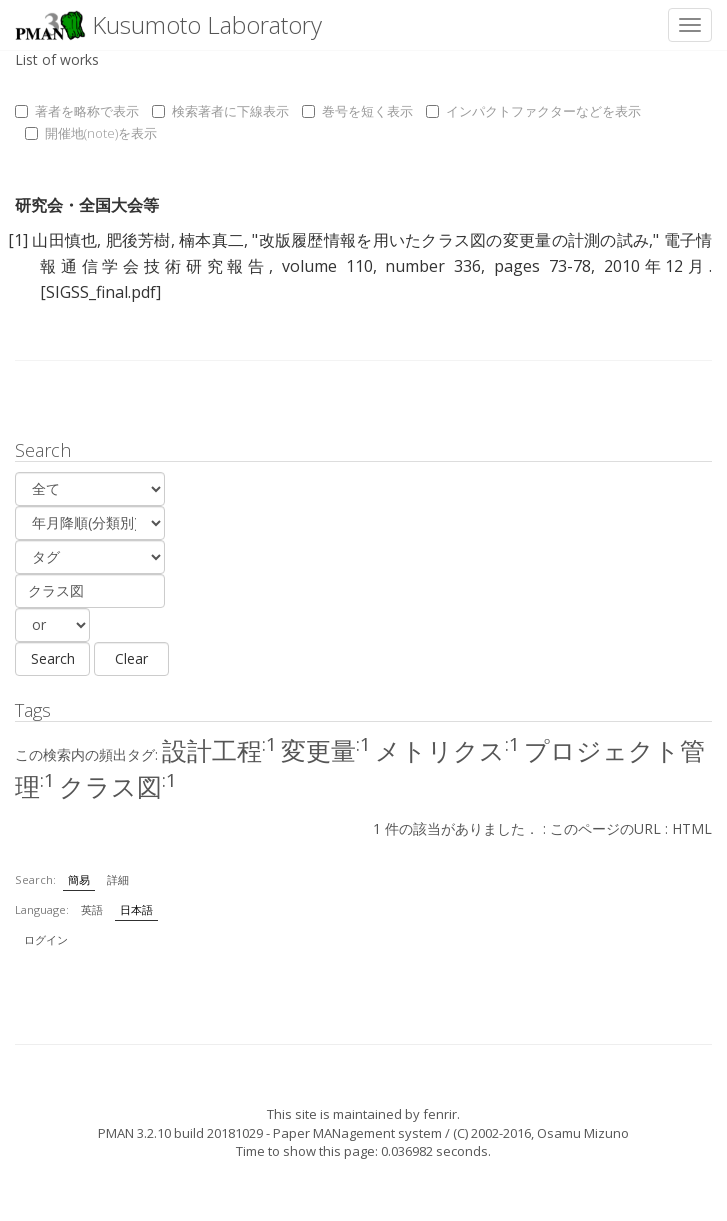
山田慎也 (64, 240)
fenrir (440, 1114)
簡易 (79, 879)
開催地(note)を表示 (91, 133)
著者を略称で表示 (77, 111)
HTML (692, 828)
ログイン (46, 939)
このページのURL (605, 828)
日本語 (136, 909)
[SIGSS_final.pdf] (100, 292)
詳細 (118, 879)
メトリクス (447, 750)
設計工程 (219, 750)
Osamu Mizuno (583, 1133)
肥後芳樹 (138, 240)
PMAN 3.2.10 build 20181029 (180, 1133)
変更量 (326, 750)
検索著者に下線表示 (220, 111)
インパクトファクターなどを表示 (533, 111)
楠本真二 (211, 240)
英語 (92, 909)
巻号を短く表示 (357, 111)
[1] (18, 240)
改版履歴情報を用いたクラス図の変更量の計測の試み (453, 240)
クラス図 (118, 786)
